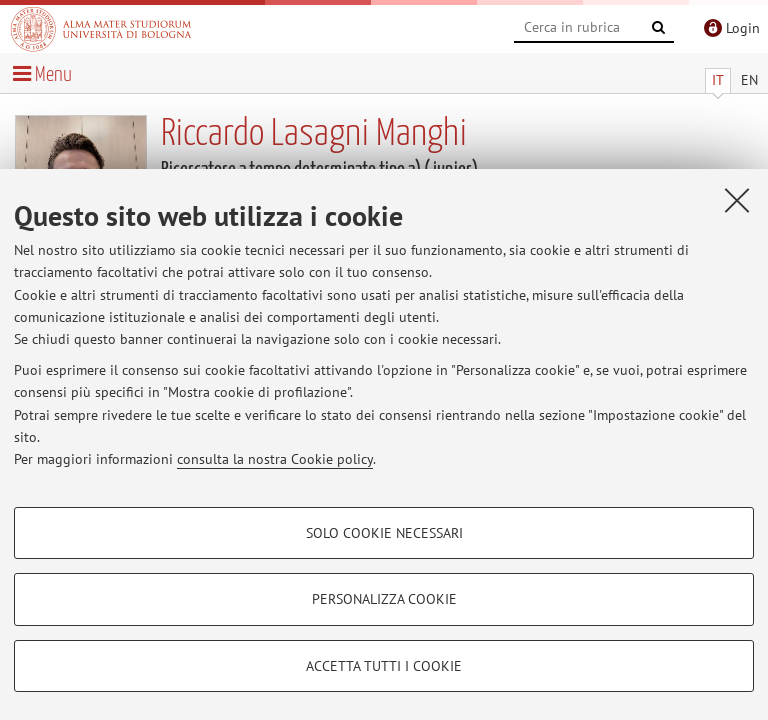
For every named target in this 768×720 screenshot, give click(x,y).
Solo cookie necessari (384, 533)
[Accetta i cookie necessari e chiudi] (737, 200)
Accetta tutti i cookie (384, 666)
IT (718, 80)
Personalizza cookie (384, 599)
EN (749, 80)
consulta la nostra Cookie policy (275, 459)
